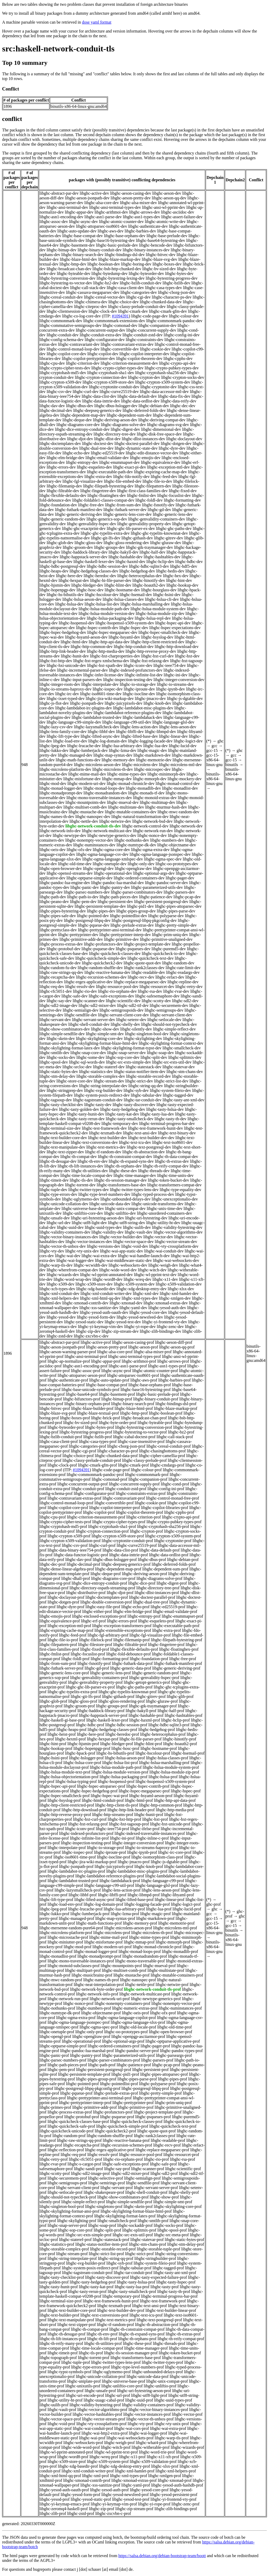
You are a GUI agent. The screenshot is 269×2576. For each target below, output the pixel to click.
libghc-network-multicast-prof (144, 1994)
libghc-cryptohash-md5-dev (62, 372)
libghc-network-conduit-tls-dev (93, 826)
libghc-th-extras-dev (172, 1161)
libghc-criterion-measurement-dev (129, 363)
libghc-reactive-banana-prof (126, 2140)
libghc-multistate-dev (126, 807)
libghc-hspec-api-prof (57, 1786)
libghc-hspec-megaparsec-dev (112, 632)
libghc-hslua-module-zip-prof (174, 1772)
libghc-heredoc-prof (122, 1734)
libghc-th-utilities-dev (89, 1171)
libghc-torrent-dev (80, 1185)
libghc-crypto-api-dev (177, 363)
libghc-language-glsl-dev (173, 722)
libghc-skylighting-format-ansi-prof (69, 2211)
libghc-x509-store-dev (94, 1284)
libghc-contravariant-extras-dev (127, 344)
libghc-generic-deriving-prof (176, 1668)
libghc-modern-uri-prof (112, 1947)
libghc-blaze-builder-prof (92, 1408)
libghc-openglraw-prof (91, 2036)
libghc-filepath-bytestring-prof (176, 1640)
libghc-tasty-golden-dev (79, 1109)
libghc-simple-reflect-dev (174, 1029)
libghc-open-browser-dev (60, 868)
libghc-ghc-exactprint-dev (84, 528)
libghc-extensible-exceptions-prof (123, 1630)
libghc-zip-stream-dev (120, 1331)
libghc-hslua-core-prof (82, 1762)
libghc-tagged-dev (178, 1095)
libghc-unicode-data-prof (148, 2376)
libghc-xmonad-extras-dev (165, 1303)
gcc (214, 745)
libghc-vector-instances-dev (88, 1241)
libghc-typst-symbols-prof (69, 2372)
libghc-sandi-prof (88, 2168)
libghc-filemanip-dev (64, 486)
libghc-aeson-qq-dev (169, 198)
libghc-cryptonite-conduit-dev (114, 387)
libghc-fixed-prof (94, 1649)
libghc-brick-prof (105, 1418)
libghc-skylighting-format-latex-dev (69, 1048)
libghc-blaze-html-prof (134, 1408)
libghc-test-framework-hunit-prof (111, 2301)
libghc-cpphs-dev (178, 358)
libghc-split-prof (107, 2230)
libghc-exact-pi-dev (129, 467)
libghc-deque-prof (105, 1573)
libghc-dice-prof (142, 1583)
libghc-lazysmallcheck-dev (96, 727)
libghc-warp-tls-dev (56, 1265)
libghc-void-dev (134, 1246)
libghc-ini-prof (122, 1838)
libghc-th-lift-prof (102, 2338)
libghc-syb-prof (119, 2263)
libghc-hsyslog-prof (64, 1800)
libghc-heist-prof (62, 1734)
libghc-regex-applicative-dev (88, 982)
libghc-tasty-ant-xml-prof (174, 2272)
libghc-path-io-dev (83, 897)
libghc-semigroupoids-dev (122, 1010)
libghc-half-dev (152, 552)
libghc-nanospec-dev (92, 816)
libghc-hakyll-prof (141, 1710)
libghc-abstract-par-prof (59, 1342)
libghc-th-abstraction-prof (156, 2324)
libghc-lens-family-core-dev (62, 731)
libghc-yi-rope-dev (140, 1326)
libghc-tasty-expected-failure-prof (158, 2277)
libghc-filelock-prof (95, 1640)
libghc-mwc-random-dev (178, 812)
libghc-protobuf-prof (81, 2117)
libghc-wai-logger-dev (75, 1260)
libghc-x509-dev (60, 1284)
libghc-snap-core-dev (88, 1052)
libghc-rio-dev (85, 991)
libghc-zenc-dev (170, 1326)
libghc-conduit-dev (62, 335)
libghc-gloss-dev (89, 542)
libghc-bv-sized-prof (80, 1422)
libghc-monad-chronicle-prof (157, 1947)
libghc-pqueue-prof (76, 2093)
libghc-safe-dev (74, 996)
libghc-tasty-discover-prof (107, 2277)
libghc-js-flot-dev (54, 703)
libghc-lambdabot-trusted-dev (96, 717)
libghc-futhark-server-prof (61, 1668)
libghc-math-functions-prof (99, 1923)
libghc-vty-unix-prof (171, 2423)
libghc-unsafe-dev (54, 1218)
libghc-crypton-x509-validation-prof (70, 1540)
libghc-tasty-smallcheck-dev (129, 1119)
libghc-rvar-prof (52, 2164)
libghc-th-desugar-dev (57, 1161)
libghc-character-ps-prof (117, 1451)
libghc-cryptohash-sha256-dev (161, 372)
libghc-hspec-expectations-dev (174, 627)
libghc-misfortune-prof (103, 1942)
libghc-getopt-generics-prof (147, 1682)
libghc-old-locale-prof (137, 2027)
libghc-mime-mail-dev (87, 774)
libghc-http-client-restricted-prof (66, 1805)
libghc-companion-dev (157, 325)
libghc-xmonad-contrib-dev (85, 1303)
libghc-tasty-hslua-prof (136, 2282)
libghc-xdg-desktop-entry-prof (124, 2466)
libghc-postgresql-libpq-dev (87, 920)
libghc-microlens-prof (111, 1932)
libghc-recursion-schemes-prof (126, 2145)
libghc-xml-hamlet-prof (134, 2471)
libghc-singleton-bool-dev (147, 1034)
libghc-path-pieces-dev (119, 897)
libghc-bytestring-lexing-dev (121, 278)
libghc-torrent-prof (93, 2357)
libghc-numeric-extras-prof (135, 2008)
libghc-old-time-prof (174, 2027)
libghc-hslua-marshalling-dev (145, 604)
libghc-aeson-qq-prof (177, 1347)
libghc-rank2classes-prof (154, 2135)
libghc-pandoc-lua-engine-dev (64, 882)
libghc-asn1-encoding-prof (85, 1366)
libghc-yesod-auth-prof (109, 2490)
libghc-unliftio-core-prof (122, 2386)
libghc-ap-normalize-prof (69, 1361)
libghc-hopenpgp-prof (92, 1748)
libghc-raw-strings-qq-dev (61, 972)
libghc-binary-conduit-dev (99, 250)
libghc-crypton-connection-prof (102, 1531)
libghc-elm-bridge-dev (65, 457)
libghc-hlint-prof (148, 1743)
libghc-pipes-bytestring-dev (62, 911)
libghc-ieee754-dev (169, 665)
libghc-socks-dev (60, 1057)
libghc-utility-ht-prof (65, 2400)
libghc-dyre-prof (71, 1607)
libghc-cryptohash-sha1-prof (112, 1526)
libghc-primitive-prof (136, 2107)
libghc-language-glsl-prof (156, 1885)
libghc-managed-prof (76, 1918)
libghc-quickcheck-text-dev (150, 958)
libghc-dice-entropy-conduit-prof (99, 1583)
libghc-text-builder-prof (59, 2315)
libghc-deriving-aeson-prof (144, 1573)
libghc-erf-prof (93, 1621)
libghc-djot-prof (120, 1592)
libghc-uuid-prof (139, 2400)
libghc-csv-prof (75, 1545)
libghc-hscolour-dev (102, 594)
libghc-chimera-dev (90, 302)
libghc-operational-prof (81, 2041)
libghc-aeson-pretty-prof (106, 1347)
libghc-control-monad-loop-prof (66, 1503)
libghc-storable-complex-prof (64, 2249)
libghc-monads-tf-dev (146, 793)
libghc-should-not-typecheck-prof (67, 2197)
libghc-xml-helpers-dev (59, 1298)
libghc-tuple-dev (53, 1189)
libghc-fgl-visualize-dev (83, 481)
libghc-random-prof (69, 2135)
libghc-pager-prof (155, 2046)
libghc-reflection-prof (66, 2150)
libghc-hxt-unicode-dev (66, 665)
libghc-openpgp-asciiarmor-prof (138, 2036)
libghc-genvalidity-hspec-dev (91, 524)
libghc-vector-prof (187, 2414)
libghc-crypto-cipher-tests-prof (65, 1522)
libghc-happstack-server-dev (83, 557)
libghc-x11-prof (132, 2457)
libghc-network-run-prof (68, 1998)
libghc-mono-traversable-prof (140, 1961)
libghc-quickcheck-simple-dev (101, 958)
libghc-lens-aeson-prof (161, 1890)
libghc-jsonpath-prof (76, 1866)
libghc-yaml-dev (133, 1307)
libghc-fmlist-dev (141, 495)
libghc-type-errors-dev (58, 1194)
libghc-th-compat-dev (78, 1156)
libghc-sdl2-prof (164, 2173)
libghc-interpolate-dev (99, 684)
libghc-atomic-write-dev (165, 221)
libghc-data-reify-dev (178, 401)
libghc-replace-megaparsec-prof (162, 2150)
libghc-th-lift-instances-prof (62, 2338)
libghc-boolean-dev (103, 264)
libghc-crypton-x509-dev (60, 382)
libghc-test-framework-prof (163, 2301)
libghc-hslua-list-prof (120, 1762)
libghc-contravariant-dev (79, 344)
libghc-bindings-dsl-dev (125, 254)
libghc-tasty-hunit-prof (58, 2287)
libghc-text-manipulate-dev (62, 1147)
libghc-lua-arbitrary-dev (122, 745)
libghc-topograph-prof (58, 2357)
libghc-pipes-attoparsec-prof (164, 2074)
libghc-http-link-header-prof (131, 1810)
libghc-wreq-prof (103, 2457)
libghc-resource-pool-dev (117, 986)
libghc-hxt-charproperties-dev (115, 656)
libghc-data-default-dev (137, 396)
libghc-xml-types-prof (128, 2475)
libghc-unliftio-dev (120, 1213)
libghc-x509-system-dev (134, 1284)
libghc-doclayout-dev (184, 439)
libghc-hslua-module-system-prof (171, 1767)
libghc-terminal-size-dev (60, 1128)
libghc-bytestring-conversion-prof (143, 1427)
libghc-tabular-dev (146, 1095)
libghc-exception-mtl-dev (168, 467)
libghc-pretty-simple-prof (160, 2093)
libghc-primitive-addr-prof (94, 2107)
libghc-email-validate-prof (175, 1611)
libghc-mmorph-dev (150, 779)
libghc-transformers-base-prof (135, 2357)
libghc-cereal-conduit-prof (168, 1446)
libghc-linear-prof (169, 1899)
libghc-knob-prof (148, 1866)
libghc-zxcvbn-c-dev (91, 1336)
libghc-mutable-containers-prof (177, 1975)
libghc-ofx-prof (163, 2013)
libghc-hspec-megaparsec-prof (144, 1791)
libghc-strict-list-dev (171, 1081)
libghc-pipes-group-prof (96, 2079)
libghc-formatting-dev (182, 500)
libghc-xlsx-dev (181, 1289)
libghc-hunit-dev (75, 656)
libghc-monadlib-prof (180, 1951)
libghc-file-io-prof (63, 1640)
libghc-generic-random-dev (62, 519)
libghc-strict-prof (139, 2253)
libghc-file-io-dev (157, 481)
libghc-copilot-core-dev (66, 354)
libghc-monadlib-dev (143, 788)
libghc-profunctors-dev (103, 944)
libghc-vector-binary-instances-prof (158, 2409)
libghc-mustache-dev (86, 812)
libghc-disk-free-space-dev (159, 434)
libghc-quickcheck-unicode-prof (66, 2131)
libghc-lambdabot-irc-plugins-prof (76, 1871)
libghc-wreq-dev (138, 1279)
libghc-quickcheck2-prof (115, 2131)
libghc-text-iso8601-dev (172, 1142)
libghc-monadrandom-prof (144, 1956)
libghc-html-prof (139, 1800)
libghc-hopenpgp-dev (57, 590)
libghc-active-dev (94, 193)
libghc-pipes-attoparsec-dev (178, 906)
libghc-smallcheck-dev (182, 1048)
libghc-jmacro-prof (134, 1862)
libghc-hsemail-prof (188, 1753)
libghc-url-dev (58, 1222)
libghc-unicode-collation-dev (63, 1204)
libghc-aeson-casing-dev (130, 193)
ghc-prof (213, 1904)
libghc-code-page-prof (111, 1470)
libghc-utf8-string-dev (126, 1222)
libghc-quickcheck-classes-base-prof (78, 2121)
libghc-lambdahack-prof (120, 1880)
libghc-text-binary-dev (177, 1133)
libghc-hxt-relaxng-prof (88, 1824)
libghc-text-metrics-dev (106, 1147)
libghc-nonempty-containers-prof (122, 2003)
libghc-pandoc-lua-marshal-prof (87, 2050)
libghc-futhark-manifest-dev (78, 509)
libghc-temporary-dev (119, 1123)
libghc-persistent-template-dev (100, 906)
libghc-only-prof (89, 2032)
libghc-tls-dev (81, 1180)
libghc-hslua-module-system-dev (158, 609)
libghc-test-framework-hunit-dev (155, 1128)
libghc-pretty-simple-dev (176, 925)
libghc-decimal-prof (83, 1564)
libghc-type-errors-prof (90, 2367)
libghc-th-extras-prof (183, 2334)
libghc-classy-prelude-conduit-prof (92, 1460)
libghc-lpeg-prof (53, 1909)
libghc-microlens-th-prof (152, 1932)
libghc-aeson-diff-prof (173, 1342)
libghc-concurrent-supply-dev (151, 330)
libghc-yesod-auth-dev (167, 1307)
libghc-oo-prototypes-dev (177, 864)
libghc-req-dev (51, 986)
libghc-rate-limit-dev (182, 967)
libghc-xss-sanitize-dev (98, 1307)
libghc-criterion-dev (83, 363)
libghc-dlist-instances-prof (156, 1592)
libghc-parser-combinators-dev (137, 892)
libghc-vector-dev (158, 1237)
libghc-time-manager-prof (146, 2348)
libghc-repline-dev (183, 982)
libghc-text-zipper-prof (76, 2324)
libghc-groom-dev (78, 547)
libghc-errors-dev (61, 467)
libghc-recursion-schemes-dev (101, 977)
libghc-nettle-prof (140, 1984)
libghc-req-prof (73, 2154)
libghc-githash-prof (118, 1696)
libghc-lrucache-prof (85, 1909)
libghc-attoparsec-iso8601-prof (133, 1375)
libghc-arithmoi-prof (139, 1361)
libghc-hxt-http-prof (124, 1819)
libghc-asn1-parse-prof (127, 1366)
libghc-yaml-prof (135, 2485)
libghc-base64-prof (82, 1394)
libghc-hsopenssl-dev (77, 623)
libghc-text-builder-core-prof (72, 2310)
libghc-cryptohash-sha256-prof (163, 1526)
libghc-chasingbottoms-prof (162, 1451)
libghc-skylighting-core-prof (177, 2206)
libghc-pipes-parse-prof (137, 2079)
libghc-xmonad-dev (126, 1303)
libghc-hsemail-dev (136, 594)
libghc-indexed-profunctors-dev (135, 670)
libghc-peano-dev (54, 901)
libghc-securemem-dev (169, 1005)
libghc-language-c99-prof (162, 1880)
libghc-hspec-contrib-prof (147, 1786)
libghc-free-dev (91, 505)
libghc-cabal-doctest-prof (134, 1437)
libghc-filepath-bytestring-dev (108, 486)
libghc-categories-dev (139, 292)
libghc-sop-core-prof (75, 2230)
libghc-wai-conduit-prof (93, 2428)
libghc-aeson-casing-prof (133, 1342)
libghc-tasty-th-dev (170, 1119)
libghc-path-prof (102, 2065)
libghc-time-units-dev (175, 1175)
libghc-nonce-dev (152, 835)
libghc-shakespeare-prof (104, 2192)
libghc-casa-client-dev (125, 287)
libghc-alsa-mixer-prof (153, 1352)
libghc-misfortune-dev (82, 779)
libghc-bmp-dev (72, 264)
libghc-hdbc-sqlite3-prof (168, 1725)
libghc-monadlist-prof (57, 1956)
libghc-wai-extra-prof (168, 2428)
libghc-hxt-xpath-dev (105, 665)
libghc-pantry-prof (85, 2055)
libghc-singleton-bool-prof (61, 2206)
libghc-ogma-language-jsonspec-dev (160, 854)
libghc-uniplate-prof (84, 2381)
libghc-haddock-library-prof (101, 1710)
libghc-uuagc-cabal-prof (104, 2400)
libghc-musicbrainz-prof (91, 1975)
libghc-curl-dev (86, 391)
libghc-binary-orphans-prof (87, 1403)
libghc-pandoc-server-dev (166, 882)
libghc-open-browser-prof (170, 2032)
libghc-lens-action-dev (139, 727)
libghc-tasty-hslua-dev (165, 1109)
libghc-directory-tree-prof (157, 1588)
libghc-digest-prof (172, 1583)
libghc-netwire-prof (172, 1984)
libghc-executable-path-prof (176, 1625)
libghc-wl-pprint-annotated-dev (106, 1274)
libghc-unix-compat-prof (167, 2381)
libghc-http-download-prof (83, 1810)
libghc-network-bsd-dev (152, 821)
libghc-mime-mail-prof (108, 1937)
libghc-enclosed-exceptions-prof (99, 1616)
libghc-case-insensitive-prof (141, 1441)
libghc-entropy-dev (82, 462)
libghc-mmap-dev (117, 779)
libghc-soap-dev (160, 1052)
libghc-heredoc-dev (100, 575)
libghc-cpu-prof (52, 1517)
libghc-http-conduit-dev (134, 646)
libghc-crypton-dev (144, 377)
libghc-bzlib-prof (97, 1437)
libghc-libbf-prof (83, 1895)
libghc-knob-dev (157, 703)
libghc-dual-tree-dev (96, 448)
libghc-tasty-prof (165, 2287)
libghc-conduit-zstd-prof (125, 1488)
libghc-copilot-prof (99, 1512)
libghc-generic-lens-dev (173, 514)
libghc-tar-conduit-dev (143, 1100)
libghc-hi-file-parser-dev (110, 580)
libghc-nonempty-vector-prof (175, 2003)
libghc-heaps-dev (53, 571)
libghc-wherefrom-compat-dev (72, 1270)
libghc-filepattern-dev (152, 486)
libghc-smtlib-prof (153, 2220)
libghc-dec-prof (52, 1564)
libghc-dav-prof (78, 1559)
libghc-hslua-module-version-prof (119, 1772)
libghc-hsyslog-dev (157, 637)
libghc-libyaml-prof (177, 1895)
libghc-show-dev (105, 1029)
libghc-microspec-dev (152, 769)
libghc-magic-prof (155, 1913)
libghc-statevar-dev (179, 1067)
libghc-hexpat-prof (102, 1739)
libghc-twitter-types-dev (88, 1189)
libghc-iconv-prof (80, 1828)
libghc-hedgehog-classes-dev (93, 571)
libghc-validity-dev (107, 1232)
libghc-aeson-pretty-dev (131, 198)
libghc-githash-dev (137, 538)
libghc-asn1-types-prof (167, 1366)
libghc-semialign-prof (142, 2178)
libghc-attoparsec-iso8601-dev (101, 226)
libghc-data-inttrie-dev (101, 401)
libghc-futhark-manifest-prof (178, 1663)
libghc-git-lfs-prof (86, 1696)
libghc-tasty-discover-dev (133, 1104)
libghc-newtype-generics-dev (111, 835)
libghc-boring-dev (136, 264)
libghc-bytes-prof (99, 1427)
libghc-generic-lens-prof (110, 1673)
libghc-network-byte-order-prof (96, 1989)
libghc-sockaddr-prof (135, 2225)
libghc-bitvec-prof (54, 1408)
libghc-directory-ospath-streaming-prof (102, 1588)
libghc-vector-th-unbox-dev (62, 1246)
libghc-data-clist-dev (99, 396)
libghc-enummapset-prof (182, 1616)
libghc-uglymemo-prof (111, 2372)
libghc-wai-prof (92, 2438)
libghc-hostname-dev (122, 590)
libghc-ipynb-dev (170, 689)
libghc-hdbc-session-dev (107, 566)
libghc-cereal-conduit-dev (61, 297)
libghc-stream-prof (72, 2253)
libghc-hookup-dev (182, 585)
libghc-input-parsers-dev (81, 679)
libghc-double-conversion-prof (106, 1602)
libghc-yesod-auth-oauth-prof (64, 2490)
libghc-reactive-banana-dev (107, 972)
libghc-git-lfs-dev (105, 538)
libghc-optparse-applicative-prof (173, 2041)
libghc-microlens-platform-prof (65, 1932)
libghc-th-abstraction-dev (143, 1152)
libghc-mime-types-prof (149, 1937)
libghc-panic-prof (54, 2055)
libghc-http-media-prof (175, 1810)
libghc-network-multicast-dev (107, 830)
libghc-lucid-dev (183, 745)
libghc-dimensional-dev (161, 429)
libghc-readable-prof (168, 2140)
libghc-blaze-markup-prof (175, 1408)
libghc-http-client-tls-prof (116, 1805)
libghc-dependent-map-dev (83, 415)
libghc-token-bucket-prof (180, 2353)
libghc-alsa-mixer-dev (138, 202)
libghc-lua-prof (159, 1909)
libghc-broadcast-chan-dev (68, 269)
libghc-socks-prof (168, 2225)
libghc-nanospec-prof (138, 1980)
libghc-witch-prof (116, 2447)
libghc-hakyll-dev (123, 552)
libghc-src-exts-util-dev (172, 1062)
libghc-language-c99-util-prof (109, 1885)
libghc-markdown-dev (152, 755)
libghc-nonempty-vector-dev (89, 840)
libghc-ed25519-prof (168, 1607)
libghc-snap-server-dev (126, 1052)
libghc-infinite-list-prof (89, 1838)
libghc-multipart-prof (83, 1970)
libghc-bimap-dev (61, 250)
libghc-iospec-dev (107, 689)
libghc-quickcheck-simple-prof (122, 2126)
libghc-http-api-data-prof (175, 1800)
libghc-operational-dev (113, 873)
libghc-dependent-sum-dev (129, 415)
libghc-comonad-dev (120, 325)
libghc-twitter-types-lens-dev (134, 1189)
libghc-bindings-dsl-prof (175, 1403)
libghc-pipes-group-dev (136, 911)
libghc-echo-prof (135, 1607)
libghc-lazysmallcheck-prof (78, 1890)
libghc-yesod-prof (54, 2499)
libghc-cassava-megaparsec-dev (92, 292)
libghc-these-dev (123, 1171)
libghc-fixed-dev (183, 490)
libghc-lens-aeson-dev (177, 727)
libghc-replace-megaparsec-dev (140, 982)
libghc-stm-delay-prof (185, 2244)
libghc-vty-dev (51, 1251)
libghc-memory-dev (118, 760)
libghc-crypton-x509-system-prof (173, 1536)
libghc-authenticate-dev (148, 226)
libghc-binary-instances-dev (146, 250)
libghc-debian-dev (153, 405)
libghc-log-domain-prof (103, 1904)
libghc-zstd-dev (59, 1336)
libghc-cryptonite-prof (173, 1540)
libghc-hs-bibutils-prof (115, 1753)
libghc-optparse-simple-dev (89, 878)
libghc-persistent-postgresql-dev (161, 901)
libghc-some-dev (90, 1057)
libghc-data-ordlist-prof (168, 1555)
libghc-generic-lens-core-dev (127, 514)
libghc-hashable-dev (125, 557)
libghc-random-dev (178, 963)
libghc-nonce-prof (78, 2003)
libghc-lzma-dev (122, 750)
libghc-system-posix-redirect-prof (90, 2268)
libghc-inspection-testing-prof (86, 1843)
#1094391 (120, 316)
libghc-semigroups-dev (164, 1010)
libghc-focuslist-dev (174, 495)
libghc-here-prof (90, 1734)
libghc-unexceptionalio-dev (175, 1199)
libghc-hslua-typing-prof (76, 1781)
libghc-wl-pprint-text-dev (155, 1274)
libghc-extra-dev (98, 476)
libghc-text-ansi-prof (149, 2305)
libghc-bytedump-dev (109, 273)
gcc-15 (212, 750)
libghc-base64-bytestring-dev (160, 240)
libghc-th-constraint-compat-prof (137, 2329)
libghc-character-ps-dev (172, 297)
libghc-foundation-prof (149, 1658)
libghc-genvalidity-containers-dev (156, 519)
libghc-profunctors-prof (113, 2112)
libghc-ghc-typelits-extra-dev (105, 533)
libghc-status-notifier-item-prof (101, 2244)
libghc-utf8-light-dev (89, 1222)
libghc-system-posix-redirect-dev (102, 1095)
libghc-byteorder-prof (66, 1427)
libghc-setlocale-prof (65, 2192)
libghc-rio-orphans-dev (117, 991)
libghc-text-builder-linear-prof (170, 2310)
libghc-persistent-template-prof (84, 2074)
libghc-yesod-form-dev (96, 1317)
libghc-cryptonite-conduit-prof (127, 1540)
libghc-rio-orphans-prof (123, 2159)
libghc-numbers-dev (167, 840)
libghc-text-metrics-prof (115, 2320)
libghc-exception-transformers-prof (122, 1625)
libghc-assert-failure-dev (182, 217)
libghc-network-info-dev (60, 830)
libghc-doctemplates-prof (106, 1597)
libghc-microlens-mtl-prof (175, 1928)
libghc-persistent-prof (150, 2069)
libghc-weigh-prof (119, 2442)
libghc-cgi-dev (138, 297)
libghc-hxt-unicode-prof (170, 1824)
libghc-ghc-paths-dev (174, 528)
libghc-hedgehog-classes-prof (112, 1729)
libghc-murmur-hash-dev (166, 807)
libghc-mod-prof (77, 1947)
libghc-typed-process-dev (152, 1194)
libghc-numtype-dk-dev (136, 845)
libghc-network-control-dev (145, 826)
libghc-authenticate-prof (68, 1380)
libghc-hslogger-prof (86, 1758)
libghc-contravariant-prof (123, 1498)
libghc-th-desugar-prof (67, 2334)
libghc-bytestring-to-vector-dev (65, 283)
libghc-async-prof (116, 1370)
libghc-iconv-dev (138, 665)
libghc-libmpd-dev (160, 731)
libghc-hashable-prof (145, 1715)
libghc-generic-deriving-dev (78, 514)
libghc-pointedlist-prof (119, 2083)
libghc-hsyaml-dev (124, 637)
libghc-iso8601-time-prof (74, 1857)
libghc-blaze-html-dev (78, 259)
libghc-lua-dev (155, 745)
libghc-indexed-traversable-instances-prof (150, 1833)
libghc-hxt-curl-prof (90, 1819)
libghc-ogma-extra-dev (150, 849)
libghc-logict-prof (186, 1904)
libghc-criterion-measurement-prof (96, 1517)
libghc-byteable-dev (73, 273)
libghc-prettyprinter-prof (133, 2102)
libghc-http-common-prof (160, 1805)
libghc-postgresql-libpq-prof (145, 2088)
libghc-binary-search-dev (82, 254)
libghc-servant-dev (55, 1019)
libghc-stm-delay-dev (57, 1076)
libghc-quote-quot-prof (156, 2131)
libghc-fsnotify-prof (94, 1663)
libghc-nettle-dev (83, 821)
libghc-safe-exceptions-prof (125, 2164)
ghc (221, 741)
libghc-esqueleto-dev (94, 467)
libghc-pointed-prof (82, 2083)
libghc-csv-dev (58, 391)
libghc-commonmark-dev (60, 320)
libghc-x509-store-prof (67, 2461)
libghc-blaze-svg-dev (159, 259)
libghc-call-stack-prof (175, 1437)
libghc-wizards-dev (62, 1274)
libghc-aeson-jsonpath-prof (62, 1347)
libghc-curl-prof (102, 1545)
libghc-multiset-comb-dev (85, 807)
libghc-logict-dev (188, 741)
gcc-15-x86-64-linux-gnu (214, 760)
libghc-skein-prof (138, 2206)
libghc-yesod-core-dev (148, 1312)
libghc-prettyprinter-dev (78, 934)
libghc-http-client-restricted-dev (157, 642)
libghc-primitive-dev (121, 939)
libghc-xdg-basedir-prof (78, 2466)
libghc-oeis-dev (52, 849)
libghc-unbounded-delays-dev (125, 1199)
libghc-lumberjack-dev (88, 750)
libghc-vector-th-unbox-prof (150, 2419)
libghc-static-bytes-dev (58, 1071)
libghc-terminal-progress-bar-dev (167, 1123)
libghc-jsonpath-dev (87, 703)
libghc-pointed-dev (93, 915)
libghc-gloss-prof (82, 1701)
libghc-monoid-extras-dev (155, 797)
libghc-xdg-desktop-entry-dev (141, 1289)
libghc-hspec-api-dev (173, 623)
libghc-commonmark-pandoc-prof (95, 1474)
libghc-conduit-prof (87, 1488)
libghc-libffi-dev (130, 731)
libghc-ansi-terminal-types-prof (134, 1356)
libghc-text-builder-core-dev (63, 1137)
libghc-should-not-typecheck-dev (169, 1024)
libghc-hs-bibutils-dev (65, 594)
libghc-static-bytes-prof (184, 2239)
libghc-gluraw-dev (165, 542)
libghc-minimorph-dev (166, 774)
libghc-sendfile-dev (80, 1015)
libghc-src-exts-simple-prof (88, 2235)
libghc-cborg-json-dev (176, 292)
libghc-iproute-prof (110, 1852)
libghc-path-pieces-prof (67, 2065)
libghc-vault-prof (62, 2409)
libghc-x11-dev (165, 1279)
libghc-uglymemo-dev (80, 1199)
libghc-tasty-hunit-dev (85, 1114)
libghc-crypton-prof (146, 1531)
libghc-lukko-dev (53, 750)
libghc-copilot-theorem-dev (139, 358)
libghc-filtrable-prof (130, 1644)
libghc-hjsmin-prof (83, 1743)
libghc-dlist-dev (107, 439)
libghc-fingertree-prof (166, 1644)
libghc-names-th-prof (101, 1980)
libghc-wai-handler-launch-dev (144, 1256)
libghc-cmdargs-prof (167, 1465)
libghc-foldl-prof (75, 1658)
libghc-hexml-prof (70, 1739)
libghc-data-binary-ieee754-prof (74, 1550)
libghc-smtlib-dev (54, 1052)
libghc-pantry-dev (115, 887)
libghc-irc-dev (67, 694)
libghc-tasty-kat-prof (96, 2287)
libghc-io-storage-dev (138, 684)
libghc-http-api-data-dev (109, 642)
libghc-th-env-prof (101, 2334)
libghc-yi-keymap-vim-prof (114, 2504)
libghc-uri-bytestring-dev (146, 1218)
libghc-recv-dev (141, 977)
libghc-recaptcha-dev (57, 977)
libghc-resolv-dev (80, 986)
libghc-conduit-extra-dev (100, 335)
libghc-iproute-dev (139, 689)
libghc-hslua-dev (69, 604)
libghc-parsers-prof (157, 2060)
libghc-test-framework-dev (104, 1128)
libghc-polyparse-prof (157, 2083)
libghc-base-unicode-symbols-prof (90, 1389)
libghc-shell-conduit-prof (146, 2192)
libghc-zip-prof (101, 2508)
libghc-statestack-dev (144, 1067)
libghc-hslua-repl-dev (153, 618)
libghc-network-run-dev (153, 830)
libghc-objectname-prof (101, 2013)
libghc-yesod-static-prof (91, 2499)
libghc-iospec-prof (77, 1852)
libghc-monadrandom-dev (105, 793)
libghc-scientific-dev (123, 1000)
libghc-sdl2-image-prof (90, 2173)
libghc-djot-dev (80, 439)
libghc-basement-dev (77, 245)
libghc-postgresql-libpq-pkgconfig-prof (87, 2088)
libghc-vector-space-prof (60, 2419)
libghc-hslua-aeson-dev (81, 599)
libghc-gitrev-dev (168, 538)
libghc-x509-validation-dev (179, 1284)
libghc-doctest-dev (97, 443)
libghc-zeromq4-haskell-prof (63, 2508)
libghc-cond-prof (175, 1484)
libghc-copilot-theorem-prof (139, 1512)
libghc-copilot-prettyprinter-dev (88, 358)
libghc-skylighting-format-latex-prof (125, 2216)
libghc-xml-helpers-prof (176, 2471)
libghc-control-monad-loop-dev (73, 349)
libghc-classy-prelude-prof (144, 1460)
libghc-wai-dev (67, 1256)
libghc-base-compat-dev (82, 235)
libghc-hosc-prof (125, 1748)
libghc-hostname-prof (159, 1748)
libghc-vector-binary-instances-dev (68, 1237)
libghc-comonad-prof (109, 1479)
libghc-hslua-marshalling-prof (164, 1762)
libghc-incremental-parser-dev (82, 670)
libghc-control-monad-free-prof (172, 1498)
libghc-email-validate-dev (107, 457)
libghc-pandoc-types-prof (181, 2050)
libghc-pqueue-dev (93, 925)
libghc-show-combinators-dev (64, 1029)
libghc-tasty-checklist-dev (61, 1104)
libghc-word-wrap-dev (72, 1279)
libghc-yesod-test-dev (123, 1322)
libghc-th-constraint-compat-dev (125, 1156)
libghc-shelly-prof (184, 2192)
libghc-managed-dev (75, 755)
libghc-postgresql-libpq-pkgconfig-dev (144, 920)
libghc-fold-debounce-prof (128, 1654)
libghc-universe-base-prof (123, 2381)
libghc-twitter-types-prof (162, 2362)
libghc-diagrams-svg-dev (168, 424)
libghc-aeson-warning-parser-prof (67, 1352)
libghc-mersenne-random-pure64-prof (71, 1928)
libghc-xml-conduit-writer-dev (106, 1293)
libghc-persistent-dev (115, 901)
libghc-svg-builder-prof (85, 2263)
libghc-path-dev (52, 897)
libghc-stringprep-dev (64, 1090)
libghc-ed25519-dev (108, 453)
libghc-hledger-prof (116, 1743)
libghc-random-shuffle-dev (100, 967)
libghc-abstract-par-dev (59, 193)
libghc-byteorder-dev (146, 273)
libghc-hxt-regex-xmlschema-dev (101, 660)
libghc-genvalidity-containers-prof (99, 1677)
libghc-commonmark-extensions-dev (114, 320)
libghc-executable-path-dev (110, 472)
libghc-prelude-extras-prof (116, 2093)
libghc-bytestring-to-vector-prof (140, 1432)
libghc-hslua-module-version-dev (106, 613)
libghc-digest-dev (125, 429)
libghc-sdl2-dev (185, 1000)
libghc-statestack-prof (111, 2239)
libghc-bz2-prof (181, 1432)
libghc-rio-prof (156, 2159)
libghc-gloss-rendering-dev (126, 542)
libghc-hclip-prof (175, 1720)
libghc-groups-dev (109, 547)
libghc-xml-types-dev (140, 1298)
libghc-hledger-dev (87, 585)
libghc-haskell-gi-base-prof (62, 1720)
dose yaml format (96, 22)
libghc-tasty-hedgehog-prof (93, 2282)
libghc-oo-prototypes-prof (126, 2032)
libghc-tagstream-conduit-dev (98, 1100)
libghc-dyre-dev (172, 448)
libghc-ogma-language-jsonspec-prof (79, 2022)
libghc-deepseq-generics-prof (126, 1564)
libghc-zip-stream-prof (134, 2508)
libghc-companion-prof (147, 1479)
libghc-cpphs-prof (179, 1512)
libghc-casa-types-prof (98, 1441)
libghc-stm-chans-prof (147, 2244)
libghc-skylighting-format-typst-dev (131, 1048)
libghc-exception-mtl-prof (69, 1625)
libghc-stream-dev (109, 1081)
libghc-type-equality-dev (180, 1189)
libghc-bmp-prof (134, 1413)
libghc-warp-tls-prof (172, 2438)
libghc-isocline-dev (139, 694)
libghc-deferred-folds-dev (144, 410)
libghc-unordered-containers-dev (164, 1213)
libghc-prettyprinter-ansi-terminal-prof (99, 2098)
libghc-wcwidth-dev (90, 1265)
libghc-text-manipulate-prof (71, 2320)
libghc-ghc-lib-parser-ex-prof (90, 1687)
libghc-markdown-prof (155, 1918)
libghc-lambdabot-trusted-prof (73, 1880)
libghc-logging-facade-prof (147, 1904)
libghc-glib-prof (180, 1696)
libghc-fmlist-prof (54, 1654)
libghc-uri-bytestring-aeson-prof (144, 2390)
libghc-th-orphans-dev (123, 1166)
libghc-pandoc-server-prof (137, 2050)
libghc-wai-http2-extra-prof (104, 2433)
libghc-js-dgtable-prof (169, 1862)
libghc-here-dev (69, 575)
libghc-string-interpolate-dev (103, 1085)
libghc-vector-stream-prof (103, 2419)
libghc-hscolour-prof (153, 1753)
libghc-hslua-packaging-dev (110, 618)
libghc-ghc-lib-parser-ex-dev (131, 528)
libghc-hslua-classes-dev (123, 599)
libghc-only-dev (141, 864)
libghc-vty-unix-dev (82, 1251)
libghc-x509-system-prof (108, 2461)
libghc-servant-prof (116, 2187)
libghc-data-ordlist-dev (140, 401)
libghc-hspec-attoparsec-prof (101, 1786)
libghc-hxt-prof (155, 1819)
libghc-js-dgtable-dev (185, 698)
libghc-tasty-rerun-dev (86, 1119)
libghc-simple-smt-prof (172, 2202)
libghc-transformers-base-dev (121, 1185)
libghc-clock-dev (103, 311)
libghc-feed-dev (164, 476)
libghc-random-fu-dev (57, 967)
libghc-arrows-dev (144, 212)
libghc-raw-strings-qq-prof (79, 2140)
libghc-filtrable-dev (62, 490)
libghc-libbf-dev (101, 731)
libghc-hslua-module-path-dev (104, 609)
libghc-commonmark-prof (147, 1474)
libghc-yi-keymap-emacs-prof (64, 2504)
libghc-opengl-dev (98, 868)
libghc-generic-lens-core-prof (64, 1673)
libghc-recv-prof (167, 2145)
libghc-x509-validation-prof (153, 2461)
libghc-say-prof (117, 2168)
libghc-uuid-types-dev (103, 1227)
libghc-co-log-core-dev (81, 316)
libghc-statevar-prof (147, 2239)
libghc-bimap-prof (116, 1399)
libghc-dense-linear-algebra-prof (66, 1569)
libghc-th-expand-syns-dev (131, 1161)
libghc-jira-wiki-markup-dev (110, 698)
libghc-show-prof (164, 2197)
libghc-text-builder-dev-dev (151, 1137)
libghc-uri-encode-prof (85, 2395)
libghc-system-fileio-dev (170, 1090)
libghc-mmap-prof (139, 1942)
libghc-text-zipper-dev (65, 1152)
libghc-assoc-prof (85, 1370)
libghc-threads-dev (154, 1171)
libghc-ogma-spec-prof (99, 2027)
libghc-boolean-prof (166, 1413)
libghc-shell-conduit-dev (89, 1024)
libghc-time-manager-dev (134, 1175)
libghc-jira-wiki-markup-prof (92, 1862)
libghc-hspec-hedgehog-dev (62, 632)
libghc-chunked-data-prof (116, 1455)
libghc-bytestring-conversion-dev (67, 278)
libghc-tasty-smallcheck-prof (132, 2291)
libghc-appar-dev (79, 212)
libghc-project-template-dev (147, 944)
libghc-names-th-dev (56, 816)
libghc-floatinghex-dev (106, 495)
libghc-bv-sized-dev (159, 269)
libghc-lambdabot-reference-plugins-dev (128, 712)
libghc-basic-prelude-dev (117, 245)
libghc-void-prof (61, 2423)
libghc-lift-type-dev (62, 736)
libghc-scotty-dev (156, 1000)
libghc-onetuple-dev (110, 864)
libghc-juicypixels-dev (123, 703)
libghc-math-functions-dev (78, 760)
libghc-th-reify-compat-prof (180, 2338)
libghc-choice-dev (123, 302)
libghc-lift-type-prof (56, 1899)
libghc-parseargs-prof (174, 2055)
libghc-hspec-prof (186, 1791)
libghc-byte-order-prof (118, 1422)
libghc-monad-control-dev (178, 783)
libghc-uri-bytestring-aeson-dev (97, 1218)
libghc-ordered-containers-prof (113, 2046)
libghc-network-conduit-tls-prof (152, 1989)
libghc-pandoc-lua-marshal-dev (117, 882)
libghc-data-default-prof (159, 1550)
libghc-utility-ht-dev (163, 1222)
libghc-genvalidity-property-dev (144, 524)
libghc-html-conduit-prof (103, 1800)
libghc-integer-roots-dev (59, 684)
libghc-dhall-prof (75, 1578)
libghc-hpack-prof (80, 1753)
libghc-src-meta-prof (171, 2235)
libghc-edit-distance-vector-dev (152, 453)
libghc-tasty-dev (97, 1104)
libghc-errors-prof (122, 1621)
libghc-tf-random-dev (103, 1152)
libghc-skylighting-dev (143, 1038)
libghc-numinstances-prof (180, 2008)
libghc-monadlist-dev (180, 788)
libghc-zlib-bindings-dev (160, 1331)
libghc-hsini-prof (53, 1758)
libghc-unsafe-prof (100, 2390)
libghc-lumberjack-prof (90, 1913)
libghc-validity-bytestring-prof (95, 2405)
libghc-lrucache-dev (84, 745)
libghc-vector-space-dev (133, 1241)
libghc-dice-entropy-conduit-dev (82, 429)
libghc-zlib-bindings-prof (175, 2508)
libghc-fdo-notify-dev (131, 476)
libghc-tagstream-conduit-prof (87, 2272)
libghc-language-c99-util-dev (126, 722)
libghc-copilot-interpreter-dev (144, 354)
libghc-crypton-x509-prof (69, 1536)
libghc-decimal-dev (55, 410)
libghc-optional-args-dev (154, 873)
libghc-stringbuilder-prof (155, 2258)
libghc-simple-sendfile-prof (129, 2202)
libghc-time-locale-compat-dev (86, 1175)
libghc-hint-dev (179, 580)
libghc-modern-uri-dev (86, 783)
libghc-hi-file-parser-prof (141, 1739)
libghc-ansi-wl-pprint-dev (163, 207)
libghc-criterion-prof (143, 1517)
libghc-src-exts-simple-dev (128, 1062)
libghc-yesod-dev (61, 1317)
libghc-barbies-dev (140, 231)
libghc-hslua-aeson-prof (125, 1758)
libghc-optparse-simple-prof (63, 2046)
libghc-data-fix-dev (174, 396)
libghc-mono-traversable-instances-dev (99, 797)
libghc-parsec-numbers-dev (87, 892)
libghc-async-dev (83, 221)
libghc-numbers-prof (93, 2008)
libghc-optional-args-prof (123, 2041)
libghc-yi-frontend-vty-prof (173, 2499)
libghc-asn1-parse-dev (103, 217)
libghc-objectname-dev (176, 845)
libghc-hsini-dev (167, 594)
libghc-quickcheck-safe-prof (71, 2126)
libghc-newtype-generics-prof (156, 1998)
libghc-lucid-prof (187, 1909)
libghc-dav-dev (52, 405)
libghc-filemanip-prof (131, 1640)
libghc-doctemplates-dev (60, 443)
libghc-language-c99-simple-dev (73, 722)
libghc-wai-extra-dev (99, 1256)
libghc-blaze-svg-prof (57, 1413)
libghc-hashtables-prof (184, 1715)
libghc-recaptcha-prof (81, 2145)
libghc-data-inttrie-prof (128, 1555)
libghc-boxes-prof (75, 1418)
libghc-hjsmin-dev (54, 585)
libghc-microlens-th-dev (112, 769)
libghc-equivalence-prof (59, 1621)
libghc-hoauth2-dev (148, 585)
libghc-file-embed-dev (123, 481)
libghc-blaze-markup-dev (119, 259)
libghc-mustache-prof (131, 1975)
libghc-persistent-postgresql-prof (103, 2069)
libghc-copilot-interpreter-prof (114, 1507)
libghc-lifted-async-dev (100, 736)
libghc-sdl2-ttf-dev (133, 1005)
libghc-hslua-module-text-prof (64, 1772)
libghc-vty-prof (140, 2423)
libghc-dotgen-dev (176, 443)
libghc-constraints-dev (144, 339)
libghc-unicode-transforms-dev (157, 1204)
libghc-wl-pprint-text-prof (116, 2452)
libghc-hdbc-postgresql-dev (62, 566)
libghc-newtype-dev (69, 835)
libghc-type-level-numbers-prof (137, 2367)
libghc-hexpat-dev (74, 580)
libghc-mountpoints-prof (121, 1965)
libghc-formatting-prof (110, 1658)
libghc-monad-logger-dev (60, 788)
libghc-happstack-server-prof (103, 1715)
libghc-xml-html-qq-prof (60, 2475)
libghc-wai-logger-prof (148, 2433)
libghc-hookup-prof (55, 1748)
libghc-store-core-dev (74, 1081)
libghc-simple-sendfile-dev (62, 1034)
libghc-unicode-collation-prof (100, 2376)
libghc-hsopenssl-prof (116, 1781)
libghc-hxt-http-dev (55, 660)
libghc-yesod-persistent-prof (173, 2494)
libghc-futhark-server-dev (125, 509)
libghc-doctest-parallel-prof (152, 1597)
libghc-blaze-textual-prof (98, 1413)
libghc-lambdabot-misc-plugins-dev (143, 708)
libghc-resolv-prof (102, 2154)
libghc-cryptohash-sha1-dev (110, 372)
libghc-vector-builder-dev (120, 1237)
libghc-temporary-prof (121, 2296)
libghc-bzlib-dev (176, 283)
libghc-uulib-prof (53, 2405)
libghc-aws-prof (143, 1380)
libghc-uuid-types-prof (173, 2400)
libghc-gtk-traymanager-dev (149, 547)
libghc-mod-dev (52, 783)
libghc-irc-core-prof (175, 1852)
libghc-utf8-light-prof (149, 2395)
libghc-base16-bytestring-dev (110, 240)
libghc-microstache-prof (68, 1937)
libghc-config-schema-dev (61, 339)
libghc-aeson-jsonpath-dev (87, 198)
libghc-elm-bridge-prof (132, 1611)
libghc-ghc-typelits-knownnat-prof (128, 1692)
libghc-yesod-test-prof (130, 2499)
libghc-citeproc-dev (90, 306)
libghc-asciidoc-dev (177, 212)
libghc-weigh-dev (163, 1265)
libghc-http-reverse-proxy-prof (65, 1814)
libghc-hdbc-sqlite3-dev (149, 566)
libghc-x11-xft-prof (163, 2457)
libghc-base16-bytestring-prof (146, 1389)
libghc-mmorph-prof (173, 1942)
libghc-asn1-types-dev (141, 217)
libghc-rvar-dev (176, 991)
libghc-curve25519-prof (137, 1545)
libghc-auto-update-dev (76, 231)
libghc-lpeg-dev (52, 745)
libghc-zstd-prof (80, 2513)
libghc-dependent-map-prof (118, 1569)
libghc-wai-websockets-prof (130, 2438)
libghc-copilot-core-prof (68, 1507)
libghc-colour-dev (184, 316)
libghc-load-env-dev (70, 741)
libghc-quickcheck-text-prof (172, 2126)
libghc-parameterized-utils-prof (128, 2055)
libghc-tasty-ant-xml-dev (183, 1100)
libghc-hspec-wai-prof (109, 1795)
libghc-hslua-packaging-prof (123, 1777)
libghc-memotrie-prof (176, 1923)
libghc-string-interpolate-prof (72, 2258)
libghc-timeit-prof (63, 2353)
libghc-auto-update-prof (109, 1380)
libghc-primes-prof (55, 2107)
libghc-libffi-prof (112, 1895)
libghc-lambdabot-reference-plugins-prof (109, 1876)
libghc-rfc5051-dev (55, 991)
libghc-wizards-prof (187, 2447)
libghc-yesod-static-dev (84, 1322)
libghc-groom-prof (79, 1706)
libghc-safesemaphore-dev (157, 996)
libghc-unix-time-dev (165, 1208)
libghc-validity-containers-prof (148, 2405)
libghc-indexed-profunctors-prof (86, 1833)
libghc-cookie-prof (150, 1503)
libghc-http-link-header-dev (62, 651)
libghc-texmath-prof (114, 2305)
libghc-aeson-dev (166, 193)
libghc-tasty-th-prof (173, 2291)
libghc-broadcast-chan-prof (144, 1418)
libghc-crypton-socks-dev (182, 377)
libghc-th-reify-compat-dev (166, 1166)
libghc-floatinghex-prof (179, 1649)
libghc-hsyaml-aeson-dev (86, 637)
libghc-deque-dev (77, 420)
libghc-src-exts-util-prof (132, 2235)
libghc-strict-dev (139, 1081)
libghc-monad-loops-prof (139, 1951)
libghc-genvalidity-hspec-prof (154, 1677)
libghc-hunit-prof (148, 1814)
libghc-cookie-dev (155, 349)
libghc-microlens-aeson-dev (97, 764)
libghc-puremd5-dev (169, 949)
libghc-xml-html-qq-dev (100, 1298)
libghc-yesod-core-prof (149, 2490)
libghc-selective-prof (105, 2178)
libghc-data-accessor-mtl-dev (164, 391)
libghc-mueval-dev (123, 802)
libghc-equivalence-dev (160, 462)
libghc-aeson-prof (143, 1347)
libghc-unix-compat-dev (125, 1208)
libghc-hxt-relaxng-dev (149, 660)
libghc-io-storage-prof (105, 1847)
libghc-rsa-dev (150, 991)
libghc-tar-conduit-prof (133, 2272)
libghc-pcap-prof (166, 2065)
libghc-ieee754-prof (112, 1828)
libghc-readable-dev (148, 972)
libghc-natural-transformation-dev (140, 816)
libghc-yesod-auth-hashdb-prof (177, 2485)
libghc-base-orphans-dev (125, 235)
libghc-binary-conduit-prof (155, 1399)
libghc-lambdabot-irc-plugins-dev (83, 708)
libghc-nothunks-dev (131, 840)
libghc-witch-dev (152, 1270)
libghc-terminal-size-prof (60, 2301)
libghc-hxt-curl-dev (157, 656)
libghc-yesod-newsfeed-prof (125, 2494)
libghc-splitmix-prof (139, 2230)
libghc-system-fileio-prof (155, 2263)
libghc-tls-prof (91, 2353)
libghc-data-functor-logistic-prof (81, 1555)
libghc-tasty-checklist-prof (61, 2277)
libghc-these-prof (137, 2343)
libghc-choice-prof (78, 1455)
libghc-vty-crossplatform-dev (174, 1246)
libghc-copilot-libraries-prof (164, 1507)
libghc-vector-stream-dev (176, 1241)
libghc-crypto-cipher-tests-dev (64, 368)
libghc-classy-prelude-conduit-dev (136, 306)
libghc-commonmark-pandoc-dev (174, 320)
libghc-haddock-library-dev (84, 552)
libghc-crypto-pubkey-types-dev (171, 368)
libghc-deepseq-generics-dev (97, 410)
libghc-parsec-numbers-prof (62, 2060)
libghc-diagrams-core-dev (78, 424)
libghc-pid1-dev (140, 906)
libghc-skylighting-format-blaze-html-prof (136, 2211)
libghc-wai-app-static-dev (121, 1251)
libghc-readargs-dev (183, 972)
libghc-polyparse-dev (166, 915)
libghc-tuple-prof (75, 2362)
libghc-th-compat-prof (89, 2329)
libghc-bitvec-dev (160, 254)
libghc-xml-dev (146, 1293)
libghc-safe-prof (163, 2164)
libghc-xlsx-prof (164, 2466)
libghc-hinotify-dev (148, 580)
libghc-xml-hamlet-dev (179, 1293)
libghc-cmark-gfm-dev (168, 311)
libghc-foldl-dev (149, 500)
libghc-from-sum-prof (57, 1663)
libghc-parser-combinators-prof (113, 2060)
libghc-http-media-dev (106, 651)
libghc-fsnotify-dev (158, 505)
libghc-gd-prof (97, 1668)
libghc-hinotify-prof (179, 1739)
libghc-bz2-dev (106, 283)
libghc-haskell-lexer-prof (107, 1720)
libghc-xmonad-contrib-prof (86, 2480)
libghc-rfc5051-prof (85, 2159)
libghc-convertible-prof (114, 1503)
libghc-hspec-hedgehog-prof (93, 1791)
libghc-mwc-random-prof (60, 1980)
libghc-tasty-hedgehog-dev (122, 1109)
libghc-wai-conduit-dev (164, 1251)
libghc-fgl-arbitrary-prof (107, 1635)
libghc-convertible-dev (120, 349)
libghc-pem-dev (83, 901)
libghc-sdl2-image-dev (58, 1005)
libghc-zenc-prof (186, 2504)
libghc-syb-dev (136, 1090)
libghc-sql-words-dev (87, 1062)
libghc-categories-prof (87, 1446)
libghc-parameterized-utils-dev (157, 887)
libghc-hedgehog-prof (156, 1729)
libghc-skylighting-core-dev (99, 1038)
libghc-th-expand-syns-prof (142, 2334)
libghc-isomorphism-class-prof (157, 1857)
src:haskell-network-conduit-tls (58, 48)
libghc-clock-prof (62, 1465)
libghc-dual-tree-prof (150, 1602)
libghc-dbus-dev (79, 405)
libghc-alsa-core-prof (115, 1352)
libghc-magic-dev (152, 750)
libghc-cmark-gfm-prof (97, 1465)
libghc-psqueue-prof (117, 2117)
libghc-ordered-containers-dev (139, 878)
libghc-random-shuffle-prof (110, 2135)
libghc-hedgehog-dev (137, 571)
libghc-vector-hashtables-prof (97, 2414)
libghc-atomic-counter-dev (121, 221)
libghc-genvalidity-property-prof (95, 1682)
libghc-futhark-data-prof (132, 1663)
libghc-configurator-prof (94, 1493)
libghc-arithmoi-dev (111, 212)
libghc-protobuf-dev (63, 949)
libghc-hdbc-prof (90, 1725)
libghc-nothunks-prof (57, 2008)
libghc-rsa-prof (182, 2159)
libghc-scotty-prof (54, 2173)
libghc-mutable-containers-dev (130, 812)
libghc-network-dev (186, 826)
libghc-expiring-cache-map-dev (160, 472)
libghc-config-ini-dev (182, 335)
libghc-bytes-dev (179, 273)
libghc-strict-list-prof (106, 2253)
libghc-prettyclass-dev (58, 930)
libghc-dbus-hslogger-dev (115, 405)
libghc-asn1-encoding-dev (61, 217)
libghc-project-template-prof (158, 2112)
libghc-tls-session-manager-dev (120, 1180)
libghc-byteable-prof (155, 1422)
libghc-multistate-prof (165, 1970)
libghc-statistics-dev (96, 1071)
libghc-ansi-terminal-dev (67, 207)
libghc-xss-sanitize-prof (100, 2485)
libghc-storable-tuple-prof (158, 2249)
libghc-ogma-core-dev (111, 849)
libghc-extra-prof (166, 1630)
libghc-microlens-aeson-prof (128, 1928)
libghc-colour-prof (146, 1470)
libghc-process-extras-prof (70, 2112)
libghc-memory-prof (140, 1923)
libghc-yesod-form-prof (80, 2494)
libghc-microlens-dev (140, 764)
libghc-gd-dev (159, 509)
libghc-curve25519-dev (119, 391)
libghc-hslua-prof (163, 1777)
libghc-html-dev (74, 642)
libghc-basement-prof (117, 1394)
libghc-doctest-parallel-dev (137, 443)
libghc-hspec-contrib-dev (97, 627)
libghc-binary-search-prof (132, 1403)
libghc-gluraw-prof (162, 1701)
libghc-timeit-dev (54, 1180)
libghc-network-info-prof (97, 1994)
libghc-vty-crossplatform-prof (101, 2423)
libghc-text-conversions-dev (94, 1142)
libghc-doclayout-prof (66, 1597)
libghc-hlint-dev (117, 585)
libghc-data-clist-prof (120, 1550)
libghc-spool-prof (172, 2230)
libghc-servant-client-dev (171, 1015)
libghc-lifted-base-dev (139, 736)
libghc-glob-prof (53, 1701)
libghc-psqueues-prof (153, 2117)
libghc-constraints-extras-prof (141, 1493)
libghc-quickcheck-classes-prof (136, 2121)
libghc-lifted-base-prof (135, 1899)
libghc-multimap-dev (157, 802)
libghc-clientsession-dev (66, 311)
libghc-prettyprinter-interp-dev (125, 934)
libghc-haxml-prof (144, 1720)
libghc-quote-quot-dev (142, 963)
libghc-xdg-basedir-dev (95, 1289)
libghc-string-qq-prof (115, 2258)
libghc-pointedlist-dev (128, 915)
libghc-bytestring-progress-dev (172, 278)
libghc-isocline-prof (113, 1857)
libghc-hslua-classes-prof (167, 1758)
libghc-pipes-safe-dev (57, 915)
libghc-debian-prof (183, 1559)
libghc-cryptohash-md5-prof (63, 1526)
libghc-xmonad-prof (175, 2480)
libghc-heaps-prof (72, 1729)
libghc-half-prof (170, 1710)
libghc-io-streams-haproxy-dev (65, 689)
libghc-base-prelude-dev (167, 235)
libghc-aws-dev (111, 231)
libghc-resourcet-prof (181, 2154)
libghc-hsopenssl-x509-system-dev (125, 623)
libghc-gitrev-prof (151, 1696)
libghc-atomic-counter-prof (155, 1370)
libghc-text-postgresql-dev (149, 1147)
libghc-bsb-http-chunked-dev (116, 269)
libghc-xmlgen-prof (164, 2475)
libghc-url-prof (117, 2395)
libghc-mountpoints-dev (85, 802)
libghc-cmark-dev (133, 311)
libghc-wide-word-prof (80, 2447)
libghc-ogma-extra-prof (76, 2017)
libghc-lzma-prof (125, 1913)
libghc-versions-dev (103, 1246)
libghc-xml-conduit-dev (59, 1293)
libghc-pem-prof (61, 2069)
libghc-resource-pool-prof (140, 2154)
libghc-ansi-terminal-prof (86, 1356)
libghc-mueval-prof (159, 1965)
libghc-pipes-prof (172, 2079)
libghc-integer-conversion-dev (178, 679)
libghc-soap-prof (102, 2225)
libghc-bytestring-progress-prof (85, 1432)
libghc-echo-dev (76, 453)
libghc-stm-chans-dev (185, 1071)
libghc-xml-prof (95, 2475)
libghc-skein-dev (60, 1038)
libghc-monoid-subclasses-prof (74, 1965)
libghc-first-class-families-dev (142, 490)
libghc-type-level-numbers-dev (104, 1194)
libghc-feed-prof (72, 1635)
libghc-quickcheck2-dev (102, 963)
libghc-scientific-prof (183, 2168)
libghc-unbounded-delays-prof (157, 2372)
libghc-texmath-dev (105, 1133)
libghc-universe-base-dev (82, 1208)
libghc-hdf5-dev (183, 566)
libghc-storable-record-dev (148, 1076)
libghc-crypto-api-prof (180, 1517)
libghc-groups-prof (112, 1706)
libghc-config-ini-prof (165, 1488)
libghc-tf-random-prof (115, 2324)
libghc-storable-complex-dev (100, 1076)
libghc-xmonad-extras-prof (134, 2480)
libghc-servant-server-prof (156, 2187)
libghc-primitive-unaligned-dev (166, 939)
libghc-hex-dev (175, 575)
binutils (231, 764)
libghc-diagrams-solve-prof (159, 1578)
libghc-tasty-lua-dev (157, 1114)
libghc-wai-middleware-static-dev (123, 1260)
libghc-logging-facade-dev (150, 741)
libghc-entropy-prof (144, 1616)
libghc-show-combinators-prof (123, 2197)
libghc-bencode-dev (155, 245)
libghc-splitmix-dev (184, 1057)
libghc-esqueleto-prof (156, 1621)
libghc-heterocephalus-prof (162, 1734)
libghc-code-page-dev (149, 316)
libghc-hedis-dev (170, 571)
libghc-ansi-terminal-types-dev (115, 207)
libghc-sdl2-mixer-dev (97, 1005)
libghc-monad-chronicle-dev (130, 783)
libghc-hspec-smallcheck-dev (163, 632)
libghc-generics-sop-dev (106, 519)
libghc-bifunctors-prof (81, 1399)
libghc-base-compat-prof (106, 1385)
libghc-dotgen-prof (63, 1602)
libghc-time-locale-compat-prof (96, 2348)
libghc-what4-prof (151, 2442)
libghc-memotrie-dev (154, 760)
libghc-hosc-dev (90, 590)
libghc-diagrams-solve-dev (123, 424)
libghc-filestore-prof (95, 1644)
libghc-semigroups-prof (67, 2183)
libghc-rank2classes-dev (144, 967)
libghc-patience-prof (134, 2065)
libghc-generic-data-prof (130, 1668)
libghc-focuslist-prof (88, 1654)
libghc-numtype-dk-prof (59, 2013)
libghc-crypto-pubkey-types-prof (173, 1522)
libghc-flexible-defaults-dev (62, 495)
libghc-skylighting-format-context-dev (171, 1043)
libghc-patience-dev (155, 897)
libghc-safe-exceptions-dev (111, 996)
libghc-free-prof (182, 1658)
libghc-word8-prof (72, 2457)
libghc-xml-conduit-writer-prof (87, 2471)
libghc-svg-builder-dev (103, 1090)
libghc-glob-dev (59, 542)
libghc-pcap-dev (187, 897)
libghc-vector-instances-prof (147, 2414)
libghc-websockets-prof (83, 2442)
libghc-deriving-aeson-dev (115, 420)
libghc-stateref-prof (75, 2239)
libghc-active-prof (96, 1342)
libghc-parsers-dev (179, 892)
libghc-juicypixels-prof (114, 1866)
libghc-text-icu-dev (135, 1142)
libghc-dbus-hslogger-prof (115, 1559)
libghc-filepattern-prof (58, 1644)
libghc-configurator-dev (105, 339)
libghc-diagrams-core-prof (113, 1578)
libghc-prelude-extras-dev (132, 925)
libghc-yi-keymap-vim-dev (100, 1326)
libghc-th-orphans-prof (137, 2338)
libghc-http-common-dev (92, 646)
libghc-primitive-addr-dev (81, 939)
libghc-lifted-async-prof (94, 1899)
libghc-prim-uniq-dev (170, 934)
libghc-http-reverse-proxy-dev (151, 651)
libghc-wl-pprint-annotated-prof (66, 2452)
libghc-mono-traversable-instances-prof (81, 1961)
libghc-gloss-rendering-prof (121, 1701)
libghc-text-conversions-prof (104, 2315)
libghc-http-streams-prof (112, 1814)
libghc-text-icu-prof (146, 2315)
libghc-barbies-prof (174, 1380)
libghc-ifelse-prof (145, 1828)
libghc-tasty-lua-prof (132, 2287)
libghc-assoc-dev (53, 221)
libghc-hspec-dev (133, 627)
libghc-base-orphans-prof (149, 1385)
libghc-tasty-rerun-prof (87, 2291)
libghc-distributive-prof (86, 1592)
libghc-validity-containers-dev (64, 1232)
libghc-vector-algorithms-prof (102, 2409)
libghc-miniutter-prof (65, 1942)
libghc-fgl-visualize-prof (150, 1635)
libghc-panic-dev (84, 887)
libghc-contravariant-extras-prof (74, 1498)
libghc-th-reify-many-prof (61, 2343)
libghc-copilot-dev (102, 354)
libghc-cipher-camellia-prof (162, 1455)
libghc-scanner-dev (89, 1000)
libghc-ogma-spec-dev (163, 859)
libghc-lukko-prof (54, 1913)
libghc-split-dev (154, 1057)
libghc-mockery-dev (185, 779)
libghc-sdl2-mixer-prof (130, 2173)
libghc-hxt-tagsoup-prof (129, 1824)
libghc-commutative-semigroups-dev (70, 325)
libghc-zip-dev (88, 1331)
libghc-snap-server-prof (67, 2225)
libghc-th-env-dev (92, 1161)
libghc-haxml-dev (131, 561)
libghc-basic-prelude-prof (157, 1394)
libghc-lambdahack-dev (142, 717)
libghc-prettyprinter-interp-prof (85, 2102)
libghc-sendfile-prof (143, 2183)
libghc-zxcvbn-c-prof (113, 2513)
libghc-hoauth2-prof (180, 1743)
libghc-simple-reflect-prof (83, 2202)
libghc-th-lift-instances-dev (80, 1166)
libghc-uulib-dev (137, 1227)
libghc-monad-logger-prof (95, 1951)
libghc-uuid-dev (70, 1227)
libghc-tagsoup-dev (55, 1100)
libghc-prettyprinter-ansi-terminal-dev (110, 930)
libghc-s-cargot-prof (84, 2164)
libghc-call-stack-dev (88, 287)
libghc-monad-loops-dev (104, 788)
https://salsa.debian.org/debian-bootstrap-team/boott (162, 2555)
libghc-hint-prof (52, 1743)
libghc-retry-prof (53, 2159)
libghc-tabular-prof (135, 2268)
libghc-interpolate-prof (67, 1847)
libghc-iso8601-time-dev (101, 694)
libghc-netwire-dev (115, 821)
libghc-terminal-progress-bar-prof (169, 2296)
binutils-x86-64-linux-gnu (214, 779)
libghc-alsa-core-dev (101, 202)
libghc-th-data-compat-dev (175, 1156)
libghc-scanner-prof (147, 2168)
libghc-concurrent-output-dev (100, 330)
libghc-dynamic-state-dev (136, 448)
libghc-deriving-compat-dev (162, 420)
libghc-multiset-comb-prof (124, 1970)
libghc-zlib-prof (52, 2513)
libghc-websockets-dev (127, 1265)
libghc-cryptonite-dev (158, 387)
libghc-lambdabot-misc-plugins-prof (136, 1871)
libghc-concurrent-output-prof (82, 1484)
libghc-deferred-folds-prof (174, 1564)
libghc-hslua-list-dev (102, 604)
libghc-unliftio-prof (160, 2386)
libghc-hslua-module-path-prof (116, 1767)
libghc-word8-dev (107, 1279)
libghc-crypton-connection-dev (101, 377)
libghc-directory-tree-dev (115, 434)
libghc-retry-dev (189, 986)
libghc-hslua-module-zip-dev (160, 613)
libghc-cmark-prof (133, 1465)
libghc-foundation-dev (58, 505)
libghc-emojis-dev (145, 457)
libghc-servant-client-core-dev (123, 1015)
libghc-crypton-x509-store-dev (108, 382)
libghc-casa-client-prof (58, 1441)
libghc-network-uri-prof (110, 1998)
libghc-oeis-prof (135, 2013)
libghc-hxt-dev (187, 656)
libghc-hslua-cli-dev (162, 599)
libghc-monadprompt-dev (60, 793)
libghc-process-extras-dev (61, 944)
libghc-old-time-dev (75, 864)
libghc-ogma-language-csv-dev (102, 854)
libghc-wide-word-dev (118, 1270)
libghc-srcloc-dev (77, 1067)
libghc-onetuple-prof (56, 2032)
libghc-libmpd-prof (143, 1895)
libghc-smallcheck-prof (117, 2220)
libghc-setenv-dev (131, 1019)
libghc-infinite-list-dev (144, 675)
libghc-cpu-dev (52, 363)
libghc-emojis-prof (55, 1616)
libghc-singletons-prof (103, 2206)
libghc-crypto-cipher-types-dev (117, 368)
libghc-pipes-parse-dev (176, 911)
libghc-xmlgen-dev (175, 1298)
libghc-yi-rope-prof (154, 2504)
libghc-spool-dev (53, 1062)
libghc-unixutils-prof (82, 2386)
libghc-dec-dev (182, 405)
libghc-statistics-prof (56, 2244)
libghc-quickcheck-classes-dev (115, 953)
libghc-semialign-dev (81, 1010)
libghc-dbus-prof (152, 1559)
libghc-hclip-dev (160, 561)
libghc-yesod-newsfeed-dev (140, 1317)
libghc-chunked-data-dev (161, 302)
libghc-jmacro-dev (150, 698)
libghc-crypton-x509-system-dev (162, 382)
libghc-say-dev (58, 1000)
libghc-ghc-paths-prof (134, 1687)
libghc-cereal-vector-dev (104, 297)
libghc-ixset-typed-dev (65, 698)
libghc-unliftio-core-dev (83, 1213)
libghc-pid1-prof (125, 2074)
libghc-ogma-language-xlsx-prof (138, 2022)
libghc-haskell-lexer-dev (94, 561)
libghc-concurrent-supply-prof (134, 1484)
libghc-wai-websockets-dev (176, 1260)
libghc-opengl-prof (55, 2036)
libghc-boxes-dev (167, 264)
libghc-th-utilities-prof (103, 2343)
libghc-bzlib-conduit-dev (141, 283)
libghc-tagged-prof (168, 2268)
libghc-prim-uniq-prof (173, 2102)
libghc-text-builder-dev (107, 1137)
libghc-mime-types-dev (126, 774)
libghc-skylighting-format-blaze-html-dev (102, 1043)
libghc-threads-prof (169, 2343)
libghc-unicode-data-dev (109, 1204)
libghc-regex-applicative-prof (109, 2150)
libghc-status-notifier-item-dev (139, 1071)
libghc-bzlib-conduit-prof (60, 1437)
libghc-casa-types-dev (163, 287)
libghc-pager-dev (180, 878)
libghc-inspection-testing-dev (128, 679)
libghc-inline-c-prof (152, 1838)
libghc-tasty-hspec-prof (175, 2282)
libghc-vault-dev (139, 1232)
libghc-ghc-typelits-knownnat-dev (159, 533)
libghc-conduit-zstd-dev (142, 335)
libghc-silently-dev (136, 1029)
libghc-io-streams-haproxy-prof (151, 1847)
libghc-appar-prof (106, 1361)
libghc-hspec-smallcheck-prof (64, 1795)
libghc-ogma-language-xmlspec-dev (112, 859)
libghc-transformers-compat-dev (174, 1185)
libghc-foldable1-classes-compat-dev (103, 500)
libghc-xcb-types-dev (57, 1289)
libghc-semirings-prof (106, 2183)
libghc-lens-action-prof (121, 1890)
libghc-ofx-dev (79, 849)
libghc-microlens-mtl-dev (180, 764)
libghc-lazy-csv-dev (56, 727)
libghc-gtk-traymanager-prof (153, 1706)
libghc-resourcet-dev (156, 986)
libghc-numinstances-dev (94, 845)
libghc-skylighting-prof (76, 2220)
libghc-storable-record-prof (113, 2249)
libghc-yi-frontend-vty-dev (164, 1322)
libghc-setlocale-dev (164, 1019)
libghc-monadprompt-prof (99, 1956)
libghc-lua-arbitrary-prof (124, 1909)
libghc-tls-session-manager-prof (131, 2353)
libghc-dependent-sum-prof (165, 1569)
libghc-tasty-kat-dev (122, 1114)
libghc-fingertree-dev (98, 490)
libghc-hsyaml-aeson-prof (150, 1795)
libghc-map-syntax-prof (115, 1918)
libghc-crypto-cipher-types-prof (118, 1522)
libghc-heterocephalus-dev (139, 575)
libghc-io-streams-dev (175, 684)
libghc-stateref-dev (109, 1067)
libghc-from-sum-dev (123, 505)
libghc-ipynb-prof (142, 1852)
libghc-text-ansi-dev (140, 1133)
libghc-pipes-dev (101, 911)
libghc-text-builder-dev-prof (120, 2310)
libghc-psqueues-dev (133, 949)
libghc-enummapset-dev (119, 462)
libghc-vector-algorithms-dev (178, 1232)
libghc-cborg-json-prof (126, 1446)
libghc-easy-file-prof (102, 1607)
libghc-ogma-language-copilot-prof (126, 2017)
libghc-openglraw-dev (133, 868)
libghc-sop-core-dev (122, 1057)
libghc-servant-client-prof (77, 2187)
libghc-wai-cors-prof (131, 2428)
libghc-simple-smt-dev (105, 1034)
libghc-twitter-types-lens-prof (116, 2362)
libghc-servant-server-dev (93, 1019)
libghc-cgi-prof (83, 1451)
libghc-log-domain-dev (107, 741)
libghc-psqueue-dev (98, 949)
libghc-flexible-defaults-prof (134, 1649)
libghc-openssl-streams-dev (69, 873)
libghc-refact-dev (169, 977)
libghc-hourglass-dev (159, 590)
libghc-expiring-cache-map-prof (66, 1630)
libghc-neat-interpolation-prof (99, 1984)
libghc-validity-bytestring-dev (177, 1227)
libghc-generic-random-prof (155, 1673)
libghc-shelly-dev (125, 1024)
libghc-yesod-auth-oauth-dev (104, 1312)
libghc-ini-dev (176, 675)
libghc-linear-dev (173, 736)
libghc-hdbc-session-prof (126, 1725)
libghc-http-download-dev (177, 646)
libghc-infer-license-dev (103, 675)
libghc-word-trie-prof (157, 2452)
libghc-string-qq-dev (145, 1085)
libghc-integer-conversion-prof (138, 1843)
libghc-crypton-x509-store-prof (117, 1536)
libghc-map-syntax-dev (113, 755)
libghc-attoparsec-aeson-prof (82, 1375)
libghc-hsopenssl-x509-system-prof (165, 1781)
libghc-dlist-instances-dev (143, 439)
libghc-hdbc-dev (189, 561)
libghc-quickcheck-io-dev (163, 953)
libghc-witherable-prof (151, 2447)
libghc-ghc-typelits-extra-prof (72, 1692)
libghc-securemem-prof (67, 2178)
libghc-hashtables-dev (162, 557)
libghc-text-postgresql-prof (159, 2320)
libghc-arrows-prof (173, 1361)
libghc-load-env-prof (65, 1904)
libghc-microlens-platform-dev (65, 769)
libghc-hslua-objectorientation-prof (69, 1777)
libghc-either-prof (97, 1611)
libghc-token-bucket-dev (168, 1180)
